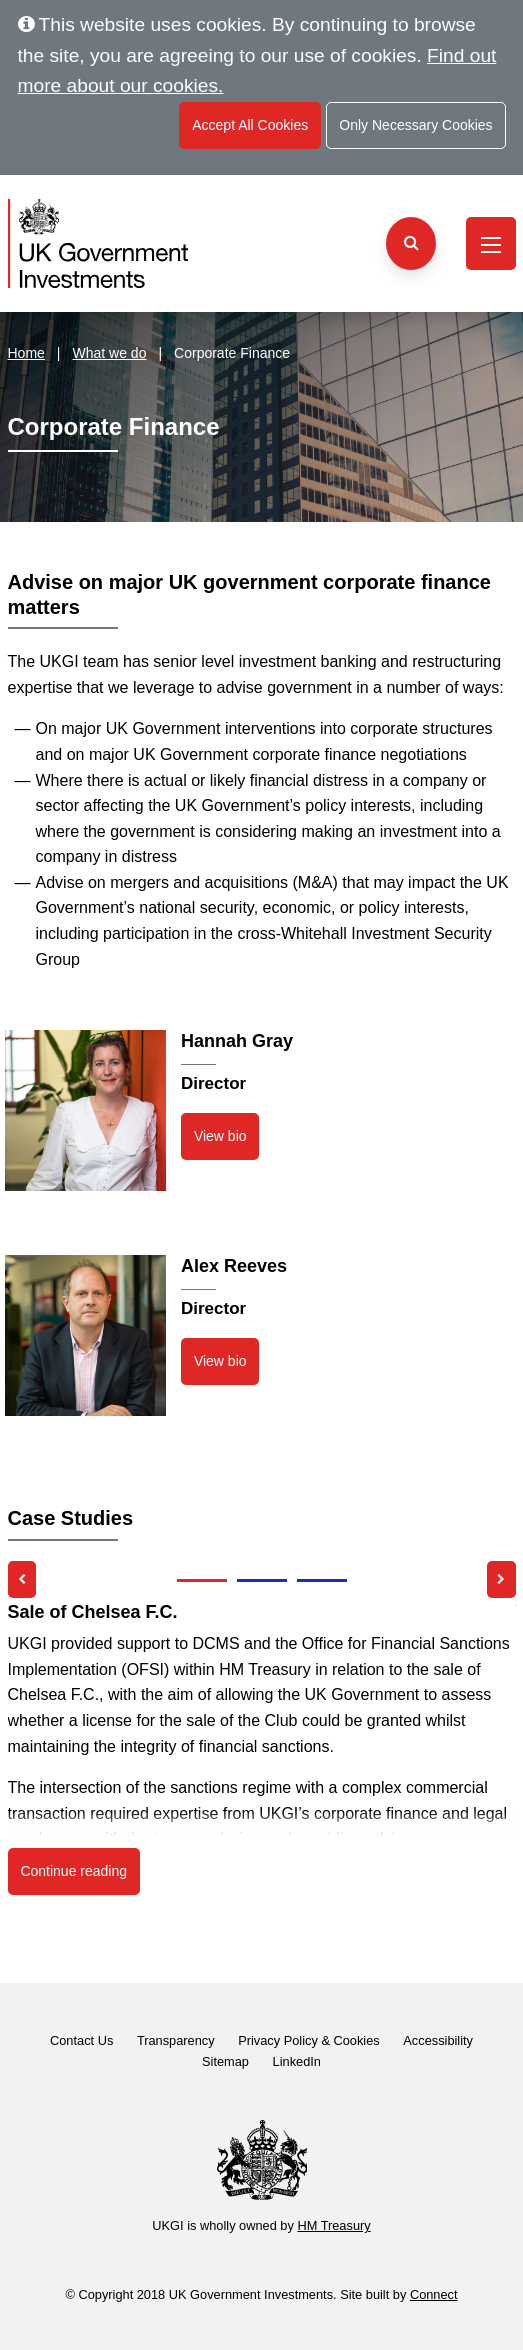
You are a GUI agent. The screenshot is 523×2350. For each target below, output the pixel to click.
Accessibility (438, 2040)
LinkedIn (297, 2061)
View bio (220, 1136)
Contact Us (81, 2040)
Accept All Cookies (250, 125)
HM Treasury (333, 2225)
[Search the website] (411, 243)
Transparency (176, 2040)
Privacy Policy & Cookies (309, 2040)
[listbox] (262, 1736)
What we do (110, 353)
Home (26, 353)
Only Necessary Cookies (415, 125)
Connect (434, 2294)
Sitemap (225, 2061)
